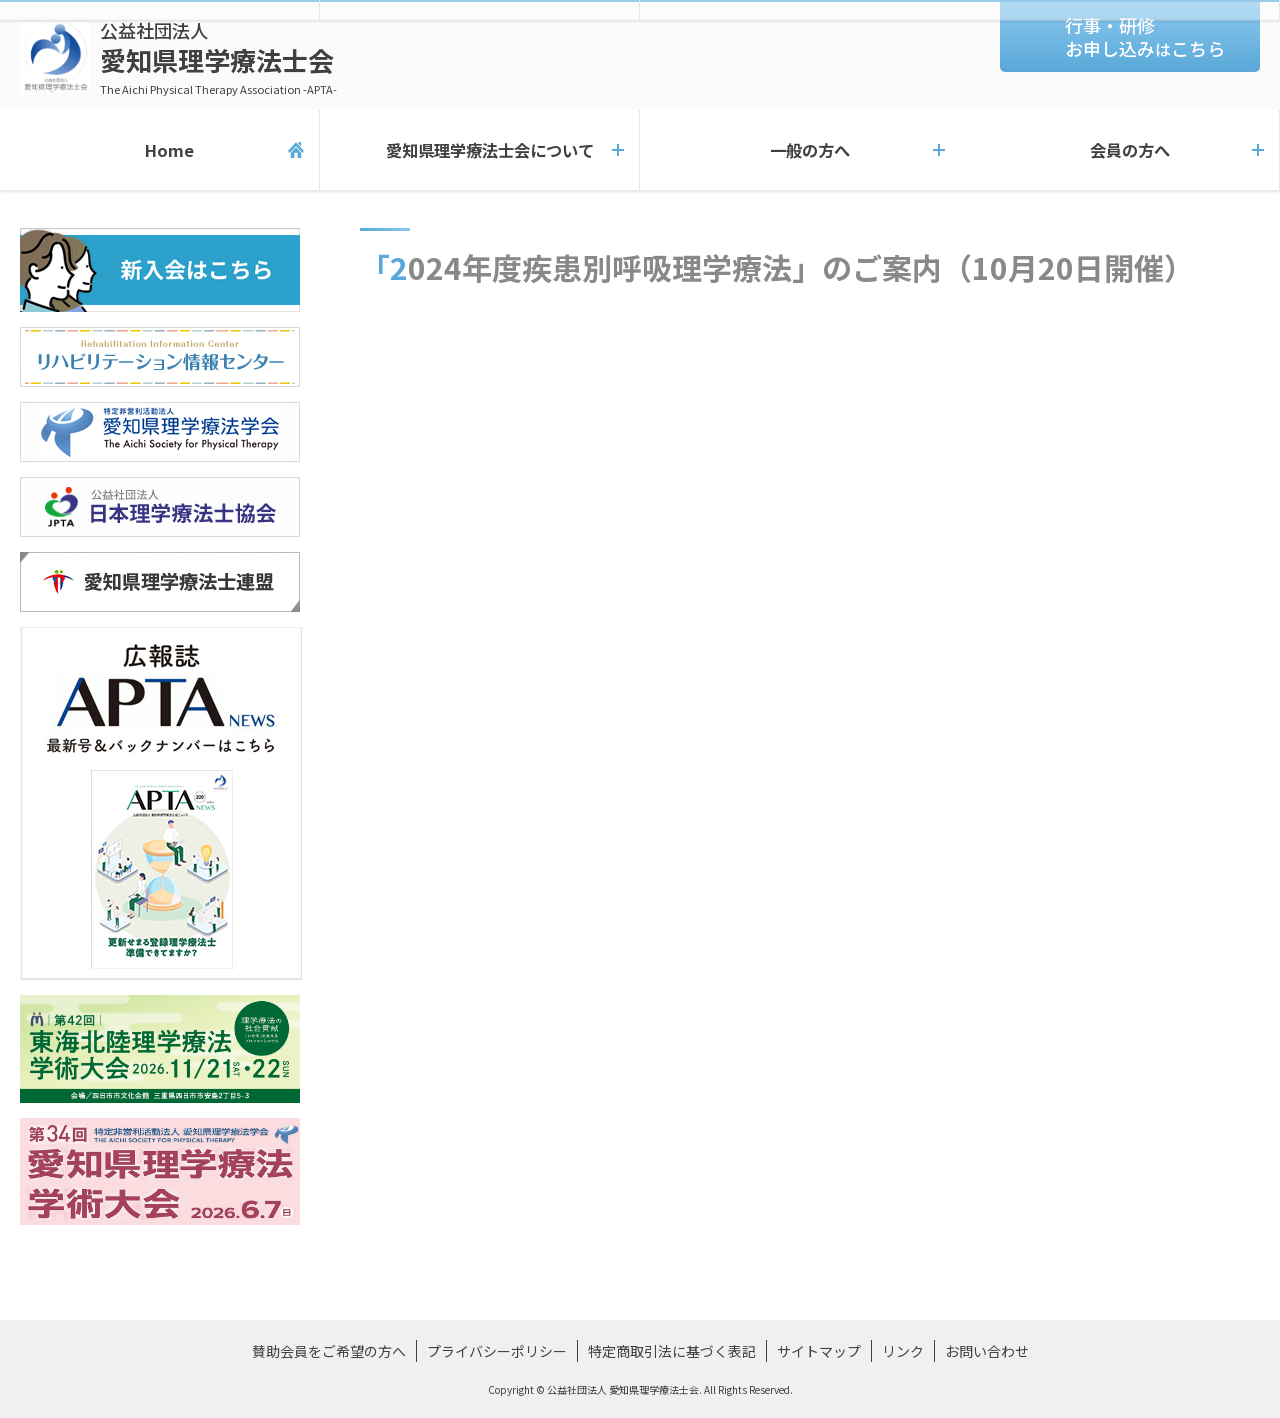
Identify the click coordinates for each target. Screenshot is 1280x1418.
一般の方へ (800, 150)
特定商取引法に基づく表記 (672, 1351)
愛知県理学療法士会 (218, 57)
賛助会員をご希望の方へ (329, 1351)
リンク (903, 1351)
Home (159, 150)
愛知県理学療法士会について (479, 150)
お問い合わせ (987, 1351)
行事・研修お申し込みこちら (1145, 36)
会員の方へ (1120, 150)
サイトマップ (819, 1351)
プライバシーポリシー (497, 1351)
